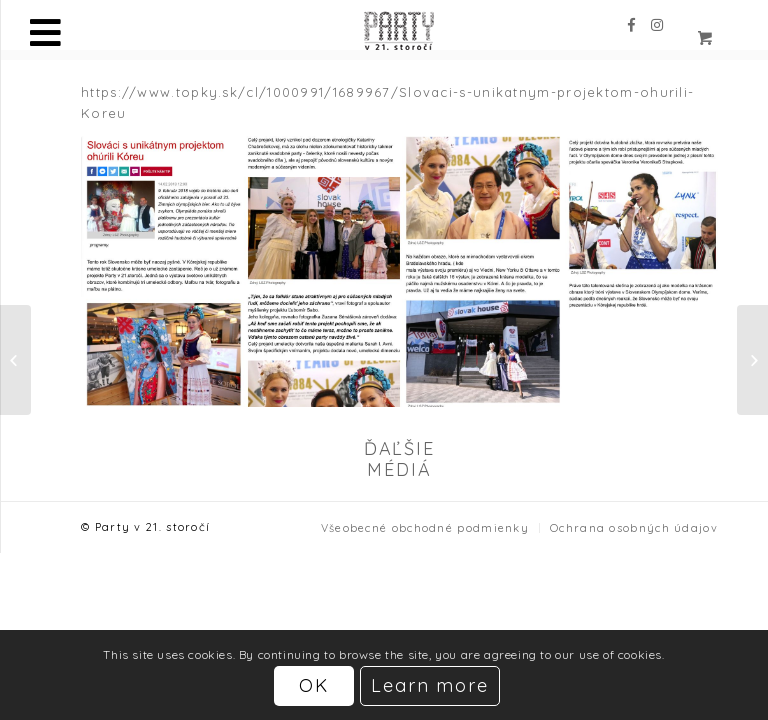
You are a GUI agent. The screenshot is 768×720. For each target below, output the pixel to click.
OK (314, 685)
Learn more (430, 685)
